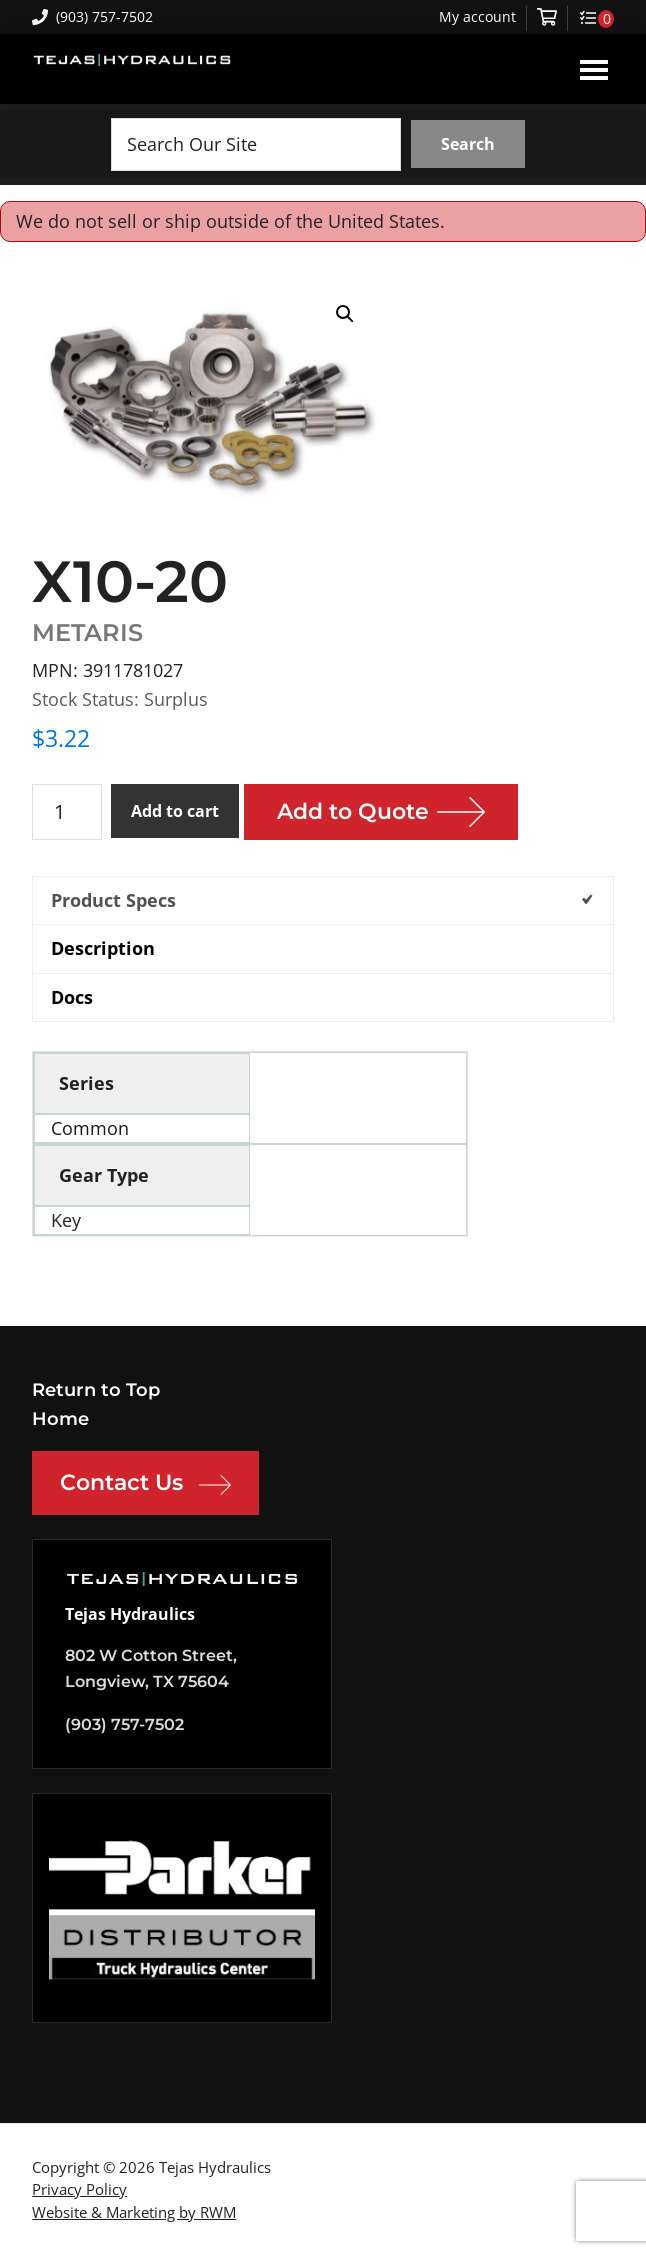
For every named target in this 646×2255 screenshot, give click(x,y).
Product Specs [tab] (113, 900)
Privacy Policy (79, 2189)
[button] (345, 314)
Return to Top (96, 1390)
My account (477, 17)
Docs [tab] (72, 997)
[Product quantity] (67, 812)
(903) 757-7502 (92, 16)
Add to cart (175, 811)
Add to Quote (353, 811)
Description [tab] (103, 948)
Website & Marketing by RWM (134, 2212)
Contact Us (145, 1485)
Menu (594, 69)
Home (60, 1419)
